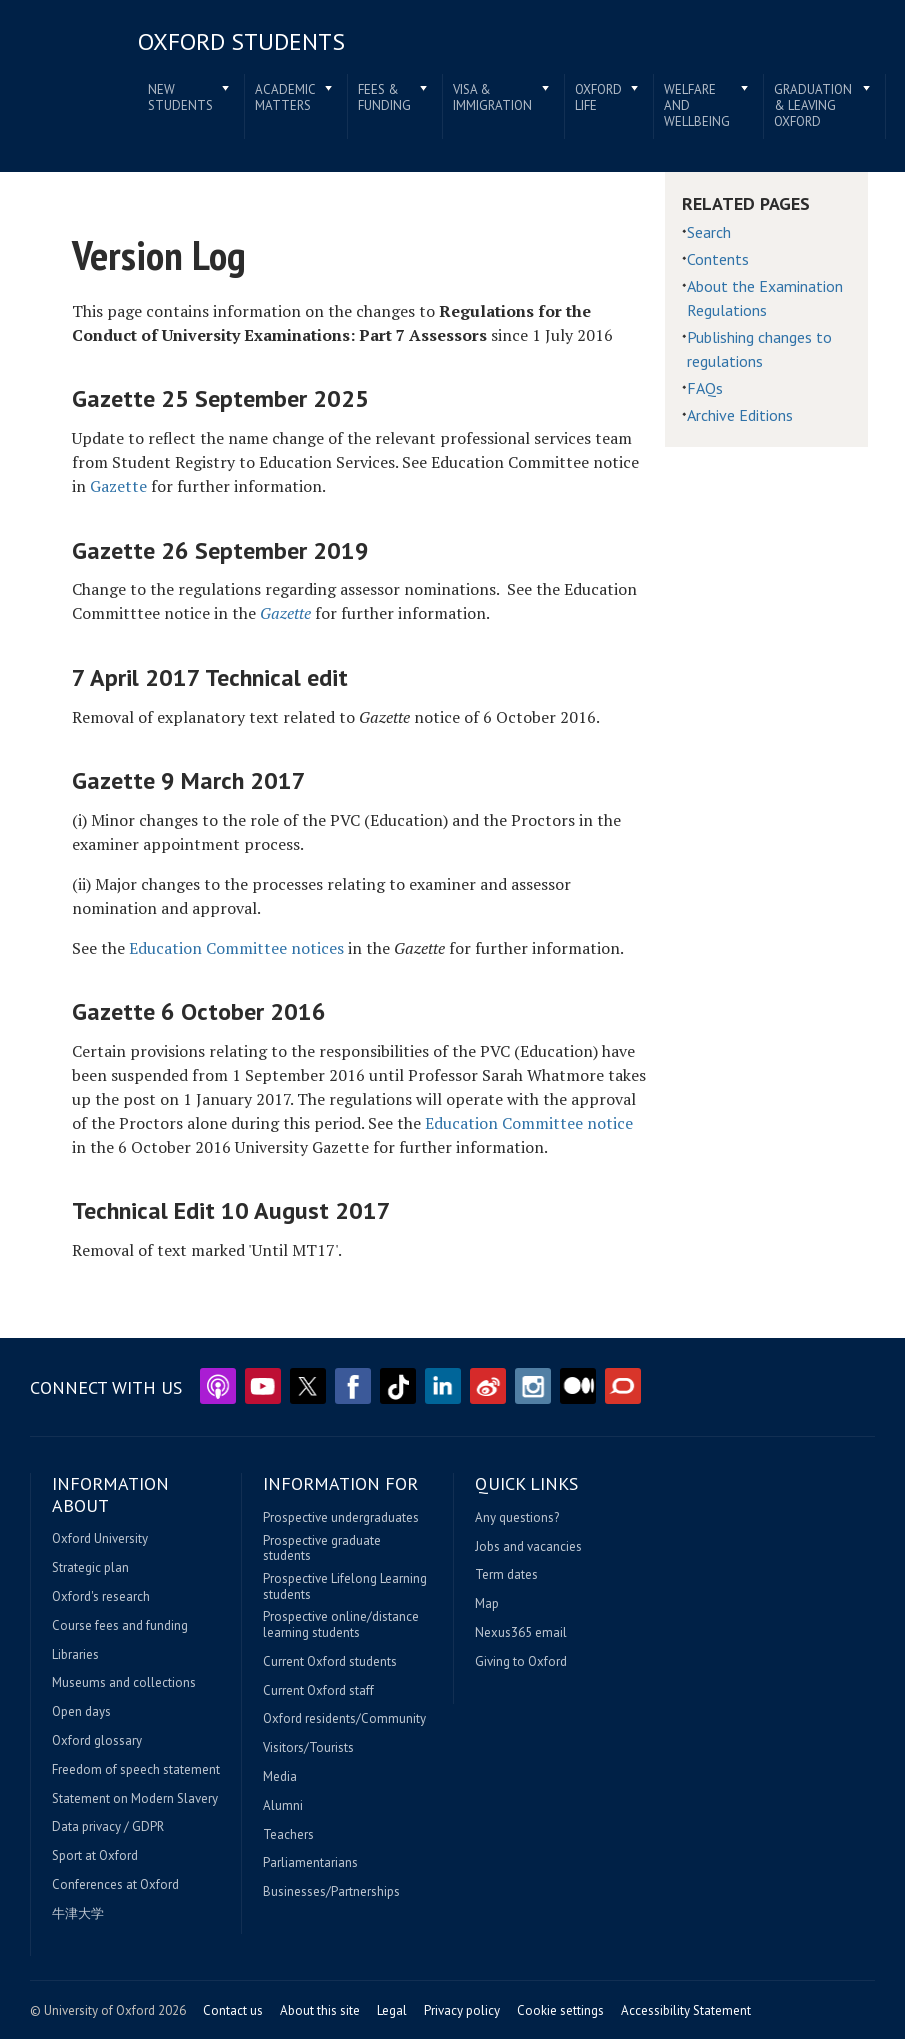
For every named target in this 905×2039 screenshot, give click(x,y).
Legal (392, 2010)
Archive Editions (740, 415)
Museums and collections (124, 1683)
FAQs (705, 388)
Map (487, 1604)
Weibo (488, 1386)
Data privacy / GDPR (108, 1827)
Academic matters (285, 97)
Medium (578, 1386)
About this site (320, 2010)
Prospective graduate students (322, 1548)
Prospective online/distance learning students (341, 1624)
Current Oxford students (330, 1662)
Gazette (118, 486)
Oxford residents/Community (344, 1719)
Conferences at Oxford (115, 1885)
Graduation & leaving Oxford (813, 105)
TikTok (398, 1386)
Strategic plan (90, 1568)
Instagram (533, 1386)
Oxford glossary (97, 1741)
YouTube (263, 1386)
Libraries (75, 1655)
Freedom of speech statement (136, 1770)
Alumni (283, 1806)
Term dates (506, 1575)
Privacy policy (462, 2010)
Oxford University (100, 1539)
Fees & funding (384, 97)
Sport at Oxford (95, 1856)
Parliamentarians (310, 1863)
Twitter (308, 1386)
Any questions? (517, 1518)
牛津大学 (78, 1914)
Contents (718, 259)
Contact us (233, 2010)
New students (180, 97)
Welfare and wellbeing (697, 105)
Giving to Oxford (521, 1662)
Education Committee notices (236, 948)
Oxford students (241, 41)
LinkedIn (443, 1386)
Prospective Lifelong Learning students (345, 1586)
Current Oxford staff (318, 1691)
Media (280, 1777)
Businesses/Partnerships (331, 1892)
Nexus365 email (521, 1633)
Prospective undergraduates (341, 1518)
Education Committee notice (529, 1123)
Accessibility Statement (686, 2010)
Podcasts (218, 1386)
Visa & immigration (492, 97)
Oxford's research (101, 1597)
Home (69, 69)
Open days (81, 1712)
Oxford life (598, 97)
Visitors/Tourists (308, 1748)
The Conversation (623, 1386)
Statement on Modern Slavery (135, 1799)
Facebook (353, 1386)
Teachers (288, 1835)
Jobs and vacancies (528, 1547)
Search (709, 232)
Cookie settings (560, 2010)
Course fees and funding (120, 1626)
